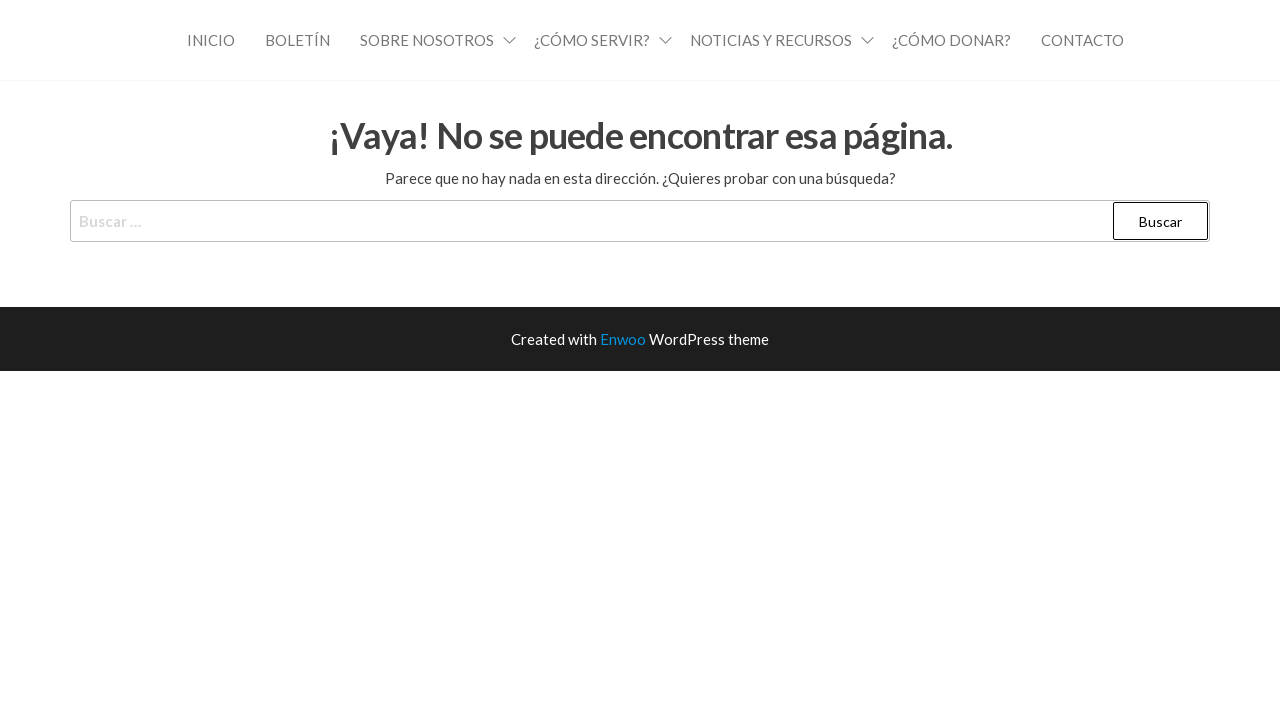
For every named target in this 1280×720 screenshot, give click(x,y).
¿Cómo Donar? (951, 40)
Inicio (211, 40)
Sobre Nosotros (427, 40)
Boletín (297, 40)
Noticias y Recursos (771, 40)
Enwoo (623, 339)
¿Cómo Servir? (592, 40)
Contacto (1082, 40)
